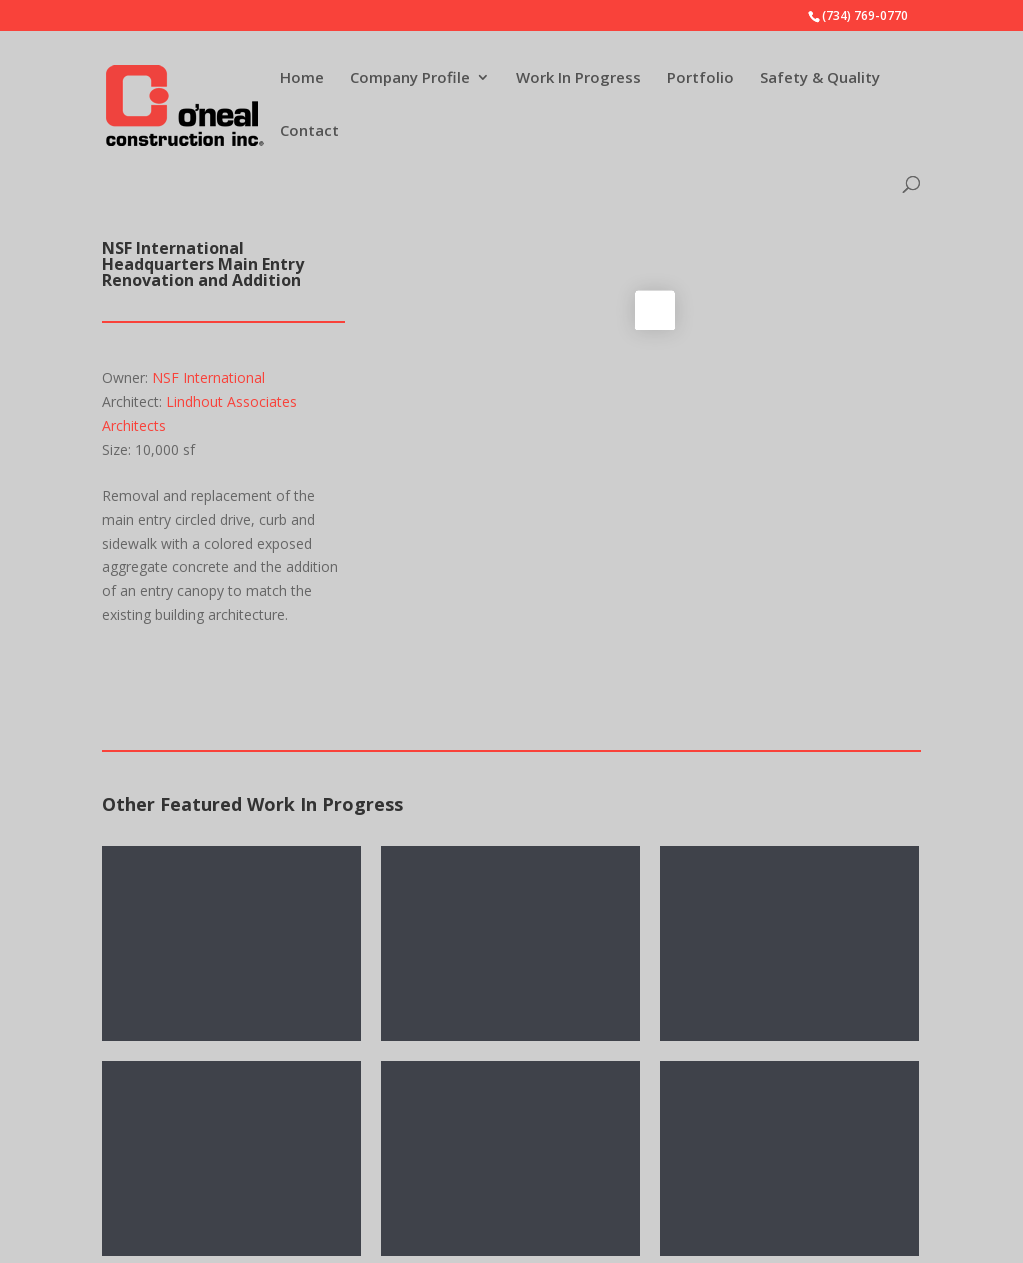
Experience (180, 1245)
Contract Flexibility (204, 1183)
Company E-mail (601, 1095)
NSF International (208, 377)
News (163, 1122)
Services (171, 1152)
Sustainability (187, 1214)
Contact (309, 131)
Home (302, 78)
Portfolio (700, 78)
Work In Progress (578, 78)
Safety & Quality (820, 78)
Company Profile (410, 78)
